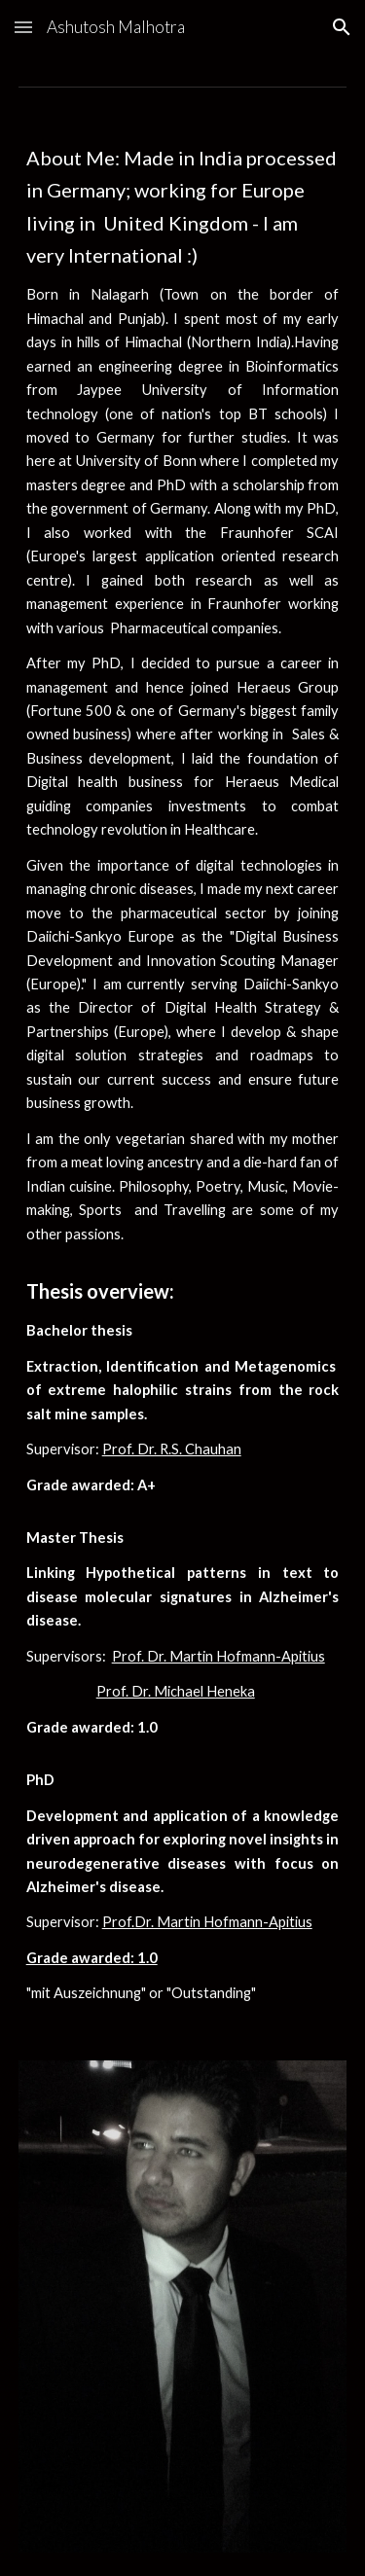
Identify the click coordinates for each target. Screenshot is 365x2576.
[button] (23, 27)
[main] (182, 1074)
